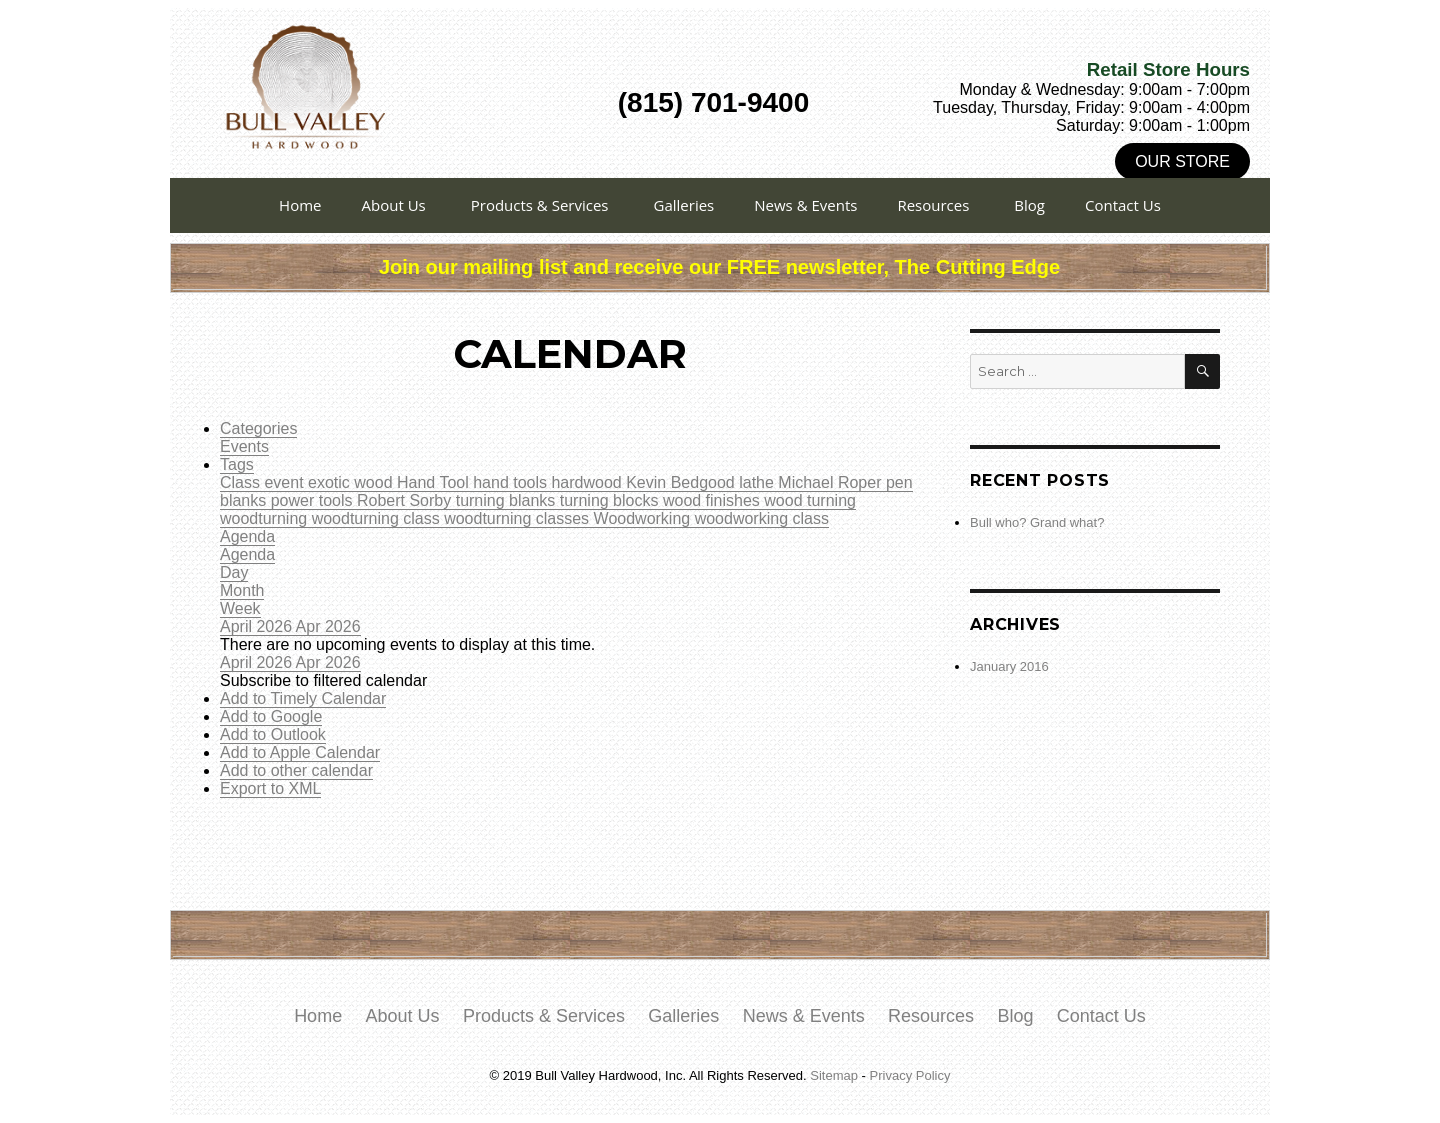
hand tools (512, 482)
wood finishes (713, 500)
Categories (258, 428)
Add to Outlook (273, 734)
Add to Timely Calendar (303, 698)
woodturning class (378, 518)
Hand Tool (435, 482)
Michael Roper (832, 482)
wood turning (810, 500)
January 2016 (1009, 666)
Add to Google (271, 716)
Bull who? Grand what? (1037, 522)
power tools (314, 500)
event (286, 482)
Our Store (1182, 161)
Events (244, 446)
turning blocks (611, 500)
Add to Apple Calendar (300, 752)
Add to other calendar (296, 770)
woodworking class (762, 518)
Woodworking (644, 518)
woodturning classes (518, 518)
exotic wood (352, 482)
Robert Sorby (406, 500)
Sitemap (834, 1075)
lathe (758, 482)
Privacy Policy (910, 1075)
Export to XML (270, 788)
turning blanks (508, 500)
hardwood (588, 482)
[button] (323, 680)
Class (242, 482)
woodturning (266, 518)
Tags (237, 464)
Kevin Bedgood (682, 482)
